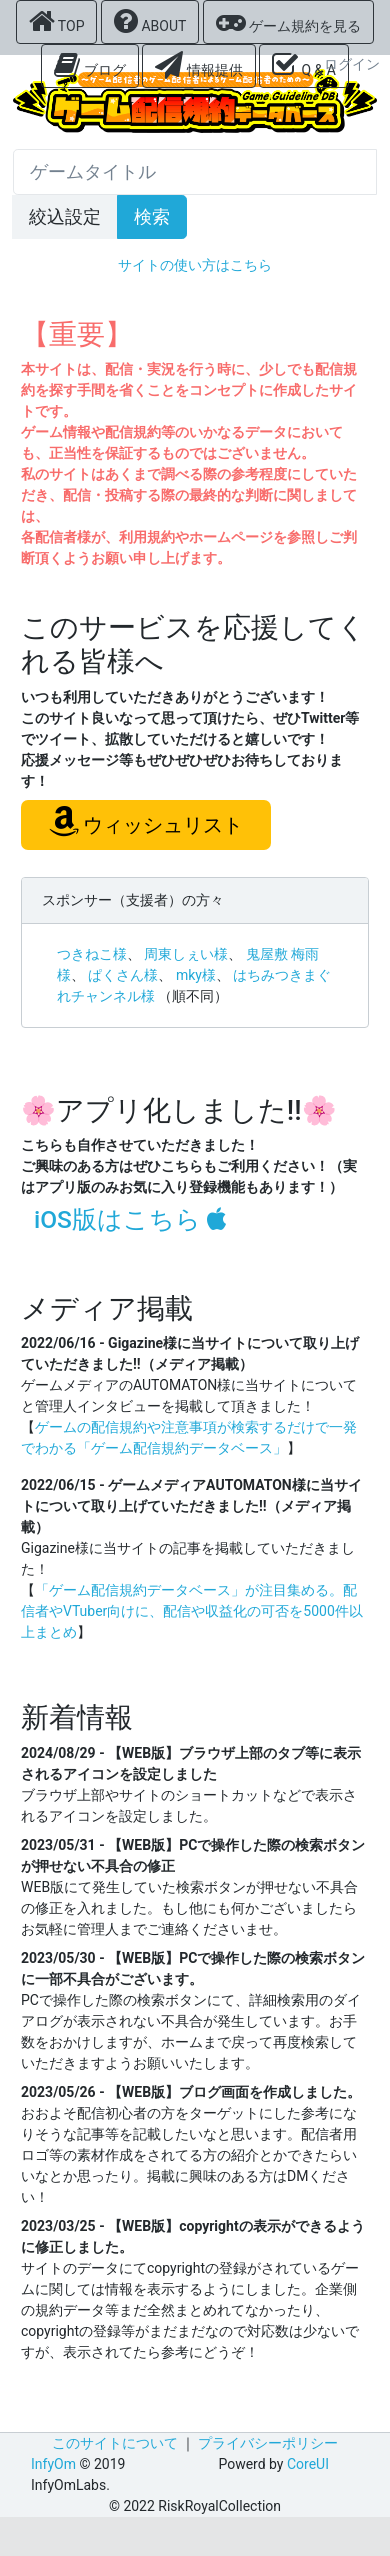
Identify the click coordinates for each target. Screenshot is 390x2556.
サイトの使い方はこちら (195, 265)
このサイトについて (115, 2443)
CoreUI (308, 2464)
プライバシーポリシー (268, 2443)
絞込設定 (65, 217)
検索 (152, 217)
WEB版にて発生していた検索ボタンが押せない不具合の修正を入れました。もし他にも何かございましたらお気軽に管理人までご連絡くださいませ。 (189, 1908)
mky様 (196, 975)
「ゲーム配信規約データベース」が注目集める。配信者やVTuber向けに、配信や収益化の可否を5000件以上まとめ (192, 1611)
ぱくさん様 (123, 975)
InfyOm (53, 2464)
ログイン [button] (352, 64)
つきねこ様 (92, 954)
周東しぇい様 (186, 954)
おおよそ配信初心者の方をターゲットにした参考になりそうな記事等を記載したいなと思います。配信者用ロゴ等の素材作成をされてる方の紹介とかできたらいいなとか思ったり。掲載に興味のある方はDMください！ (189, 2155)
